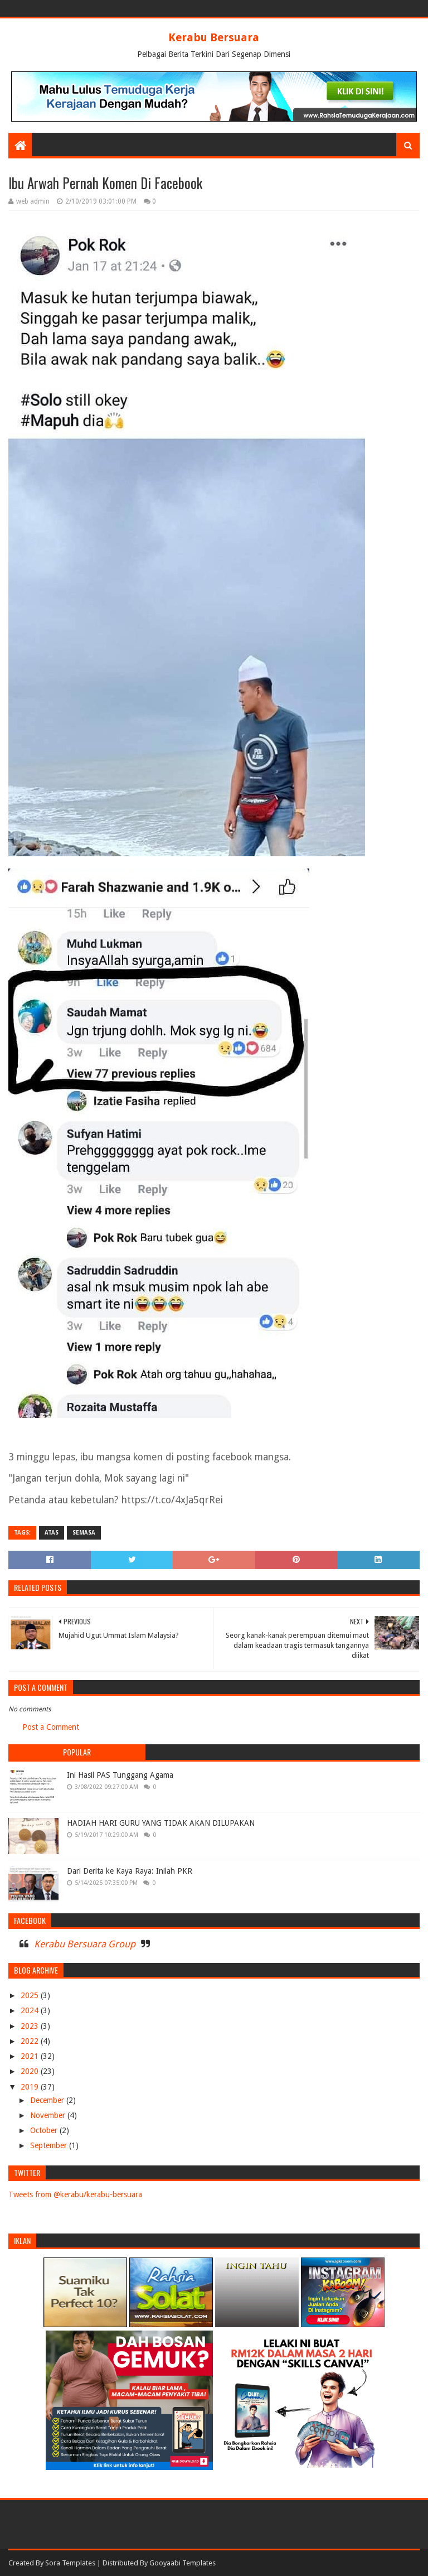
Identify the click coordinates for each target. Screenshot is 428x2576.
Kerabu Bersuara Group (84, 1944)
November (48, 2115)
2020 (31, 2071)
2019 (31, 2086)
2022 (31, 2041)
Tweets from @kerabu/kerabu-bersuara (75, 2194)
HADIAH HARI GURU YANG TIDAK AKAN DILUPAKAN (161, 1822)
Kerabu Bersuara (213, 37)
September (49, 2145)
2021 (31, 2056)
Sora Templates (70, 2563)
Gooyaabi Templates (182, 2563)
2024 (31, 2010)
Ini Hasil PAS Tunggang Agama (120, 1775)
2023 (31, 2026)
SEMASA (83, 1533)
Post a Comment (50, 1727)
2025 (31, 1995)
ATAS (52, 1533)
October (45, 2130)
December (48, 2100)
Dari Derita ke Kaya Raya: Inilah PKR (129, 1870)
